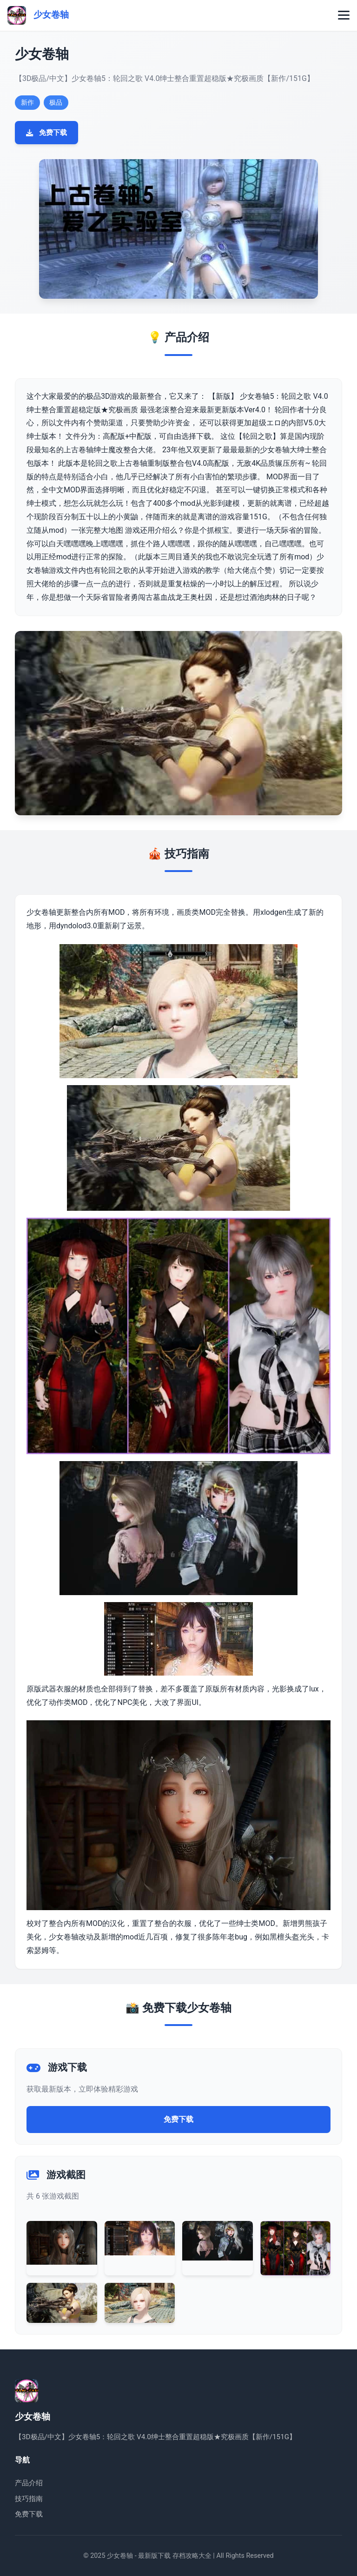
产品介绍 (29, 2483)
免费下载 (46, 132)
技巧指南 (29, 2499)
